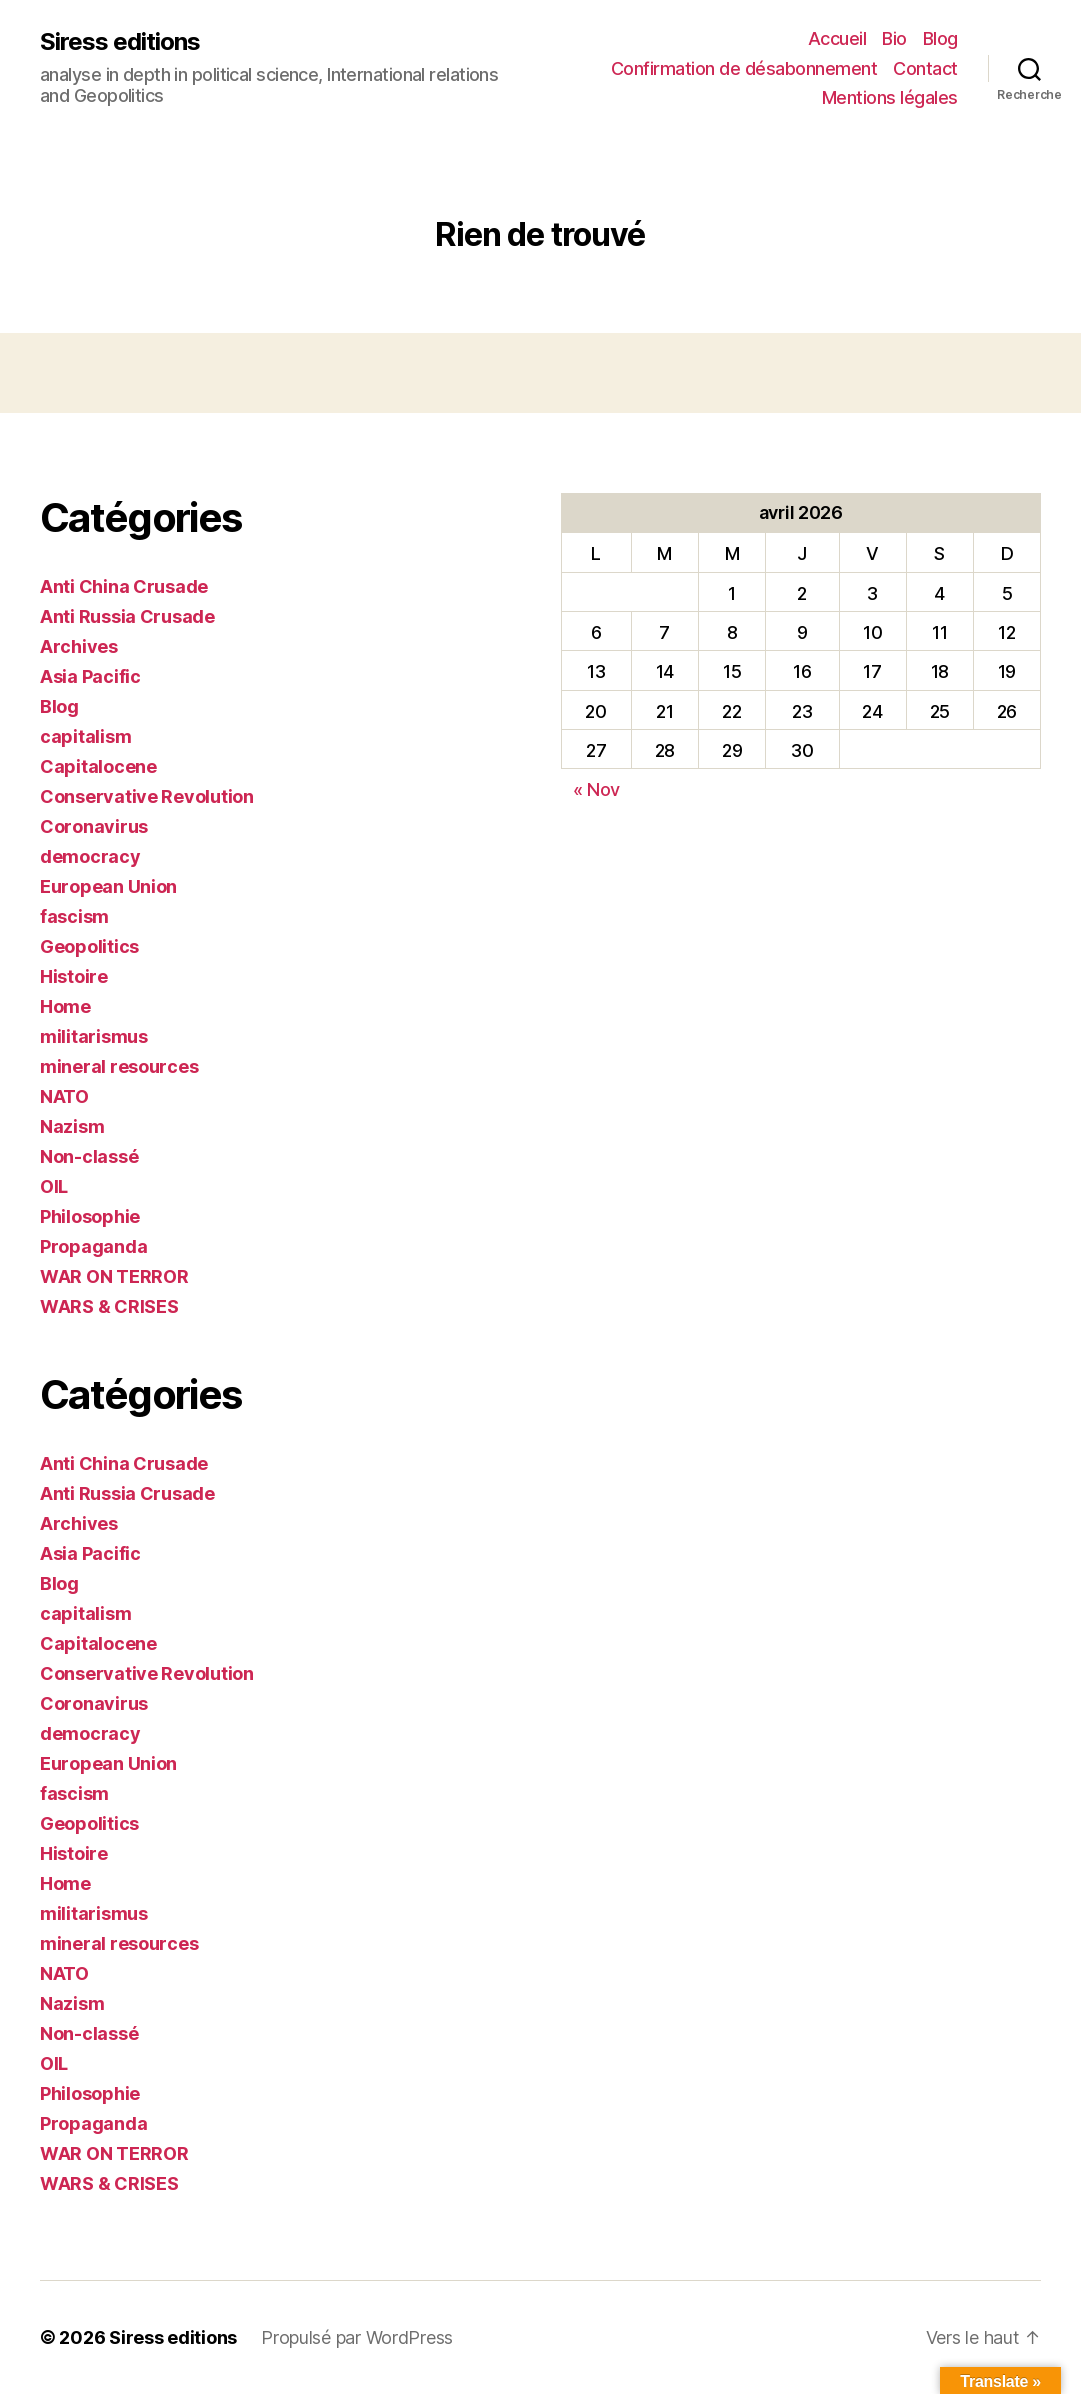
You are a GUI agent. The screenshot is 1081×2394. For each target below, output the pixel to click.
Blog (940, 38)
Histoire (74, 976)
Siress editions (120, 42)
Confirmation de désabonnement (744, 68)
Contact (925, 68)
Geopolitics (89, 946)
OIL (54, 1186)
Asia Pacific (90, 676)
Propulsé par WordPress (357, 2337)
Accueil (837, 38)
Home (65, 1006)
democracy (90, 856)
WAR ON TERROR (114, 1276)
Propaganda (93, 1246)
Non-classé (89, 1156)
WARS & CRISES (109, 1306)
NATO (64, 1096)
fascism (74, 916)
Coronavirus (94, 826)
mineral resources (119, 1066)
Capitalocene (98, 766)
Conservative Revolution (147, 796)
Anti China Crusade (124, 586)
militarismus (94, 1036)
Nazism (72, 1126)
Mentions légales (890, 97)
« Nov (597, 789)
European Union (108, 886)
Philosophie (90, 1216)
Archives (79, 646)
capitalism (85, 736)
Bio (894, 38)
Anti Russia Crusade (127, 616)
